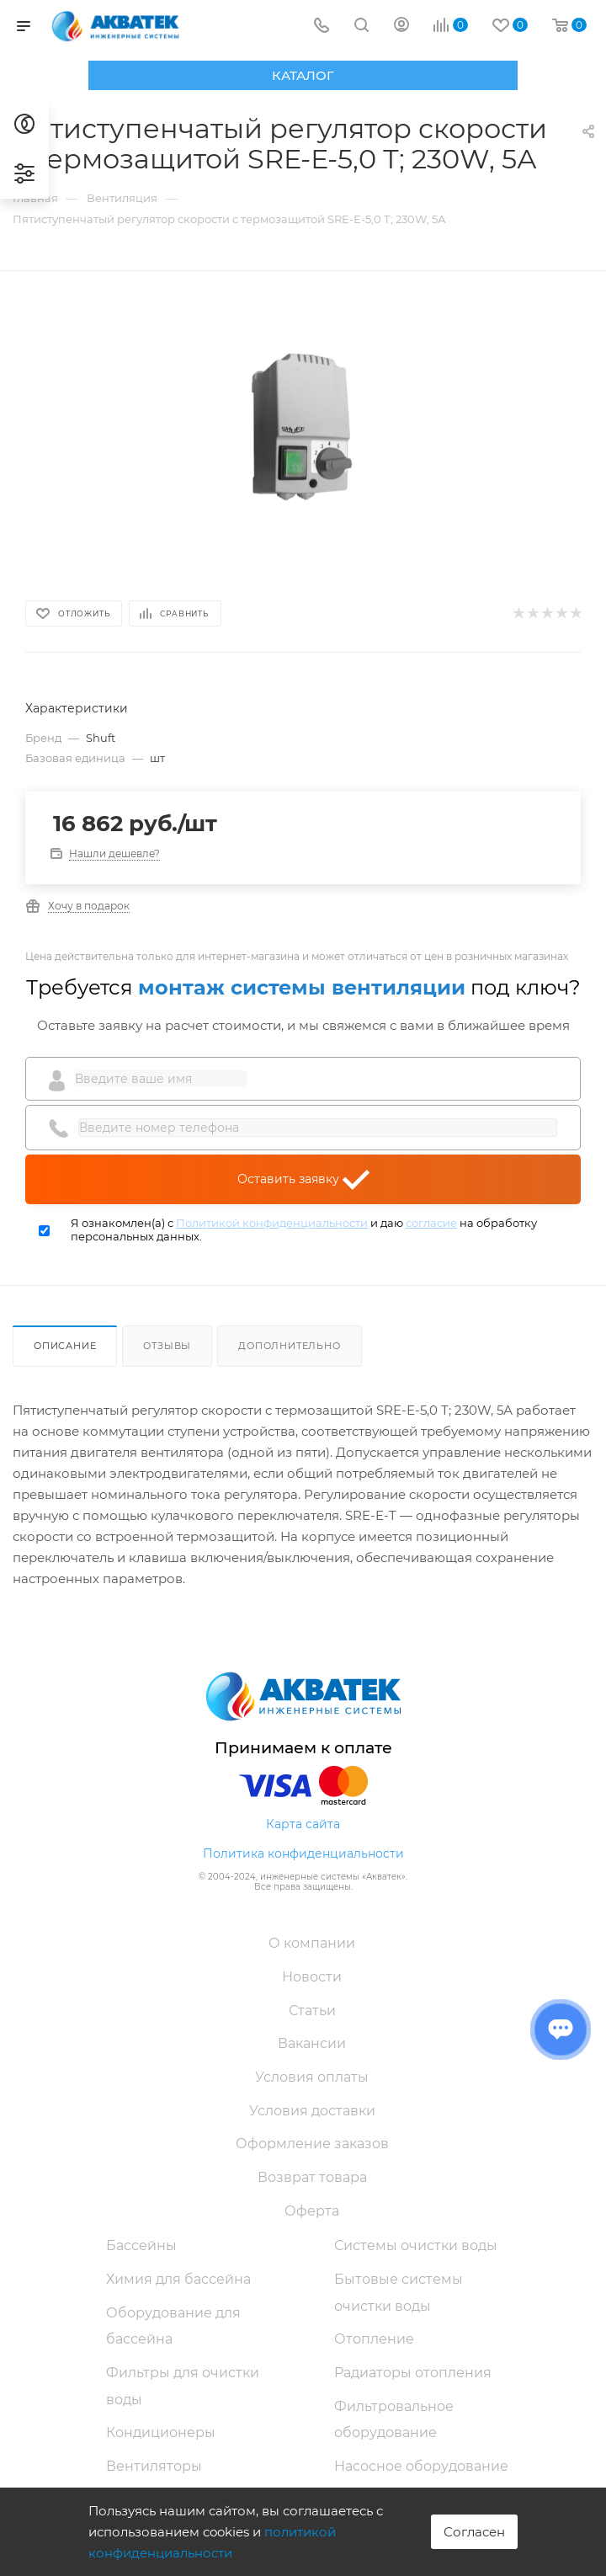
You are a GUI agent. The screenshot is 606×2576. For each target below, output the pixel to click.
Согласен (474, 2532)
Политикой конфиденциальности (272, 1222)
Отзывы (167, 1346)
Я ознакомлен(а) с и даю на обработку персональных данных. (304, 1230)
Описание (65, 1346)
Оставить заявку (303, 1180)
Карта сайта (303, 1824)
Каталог (303, 75)
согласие (431, 1222)
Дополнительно (289, 1346)
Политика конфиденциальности (303, 1853)
